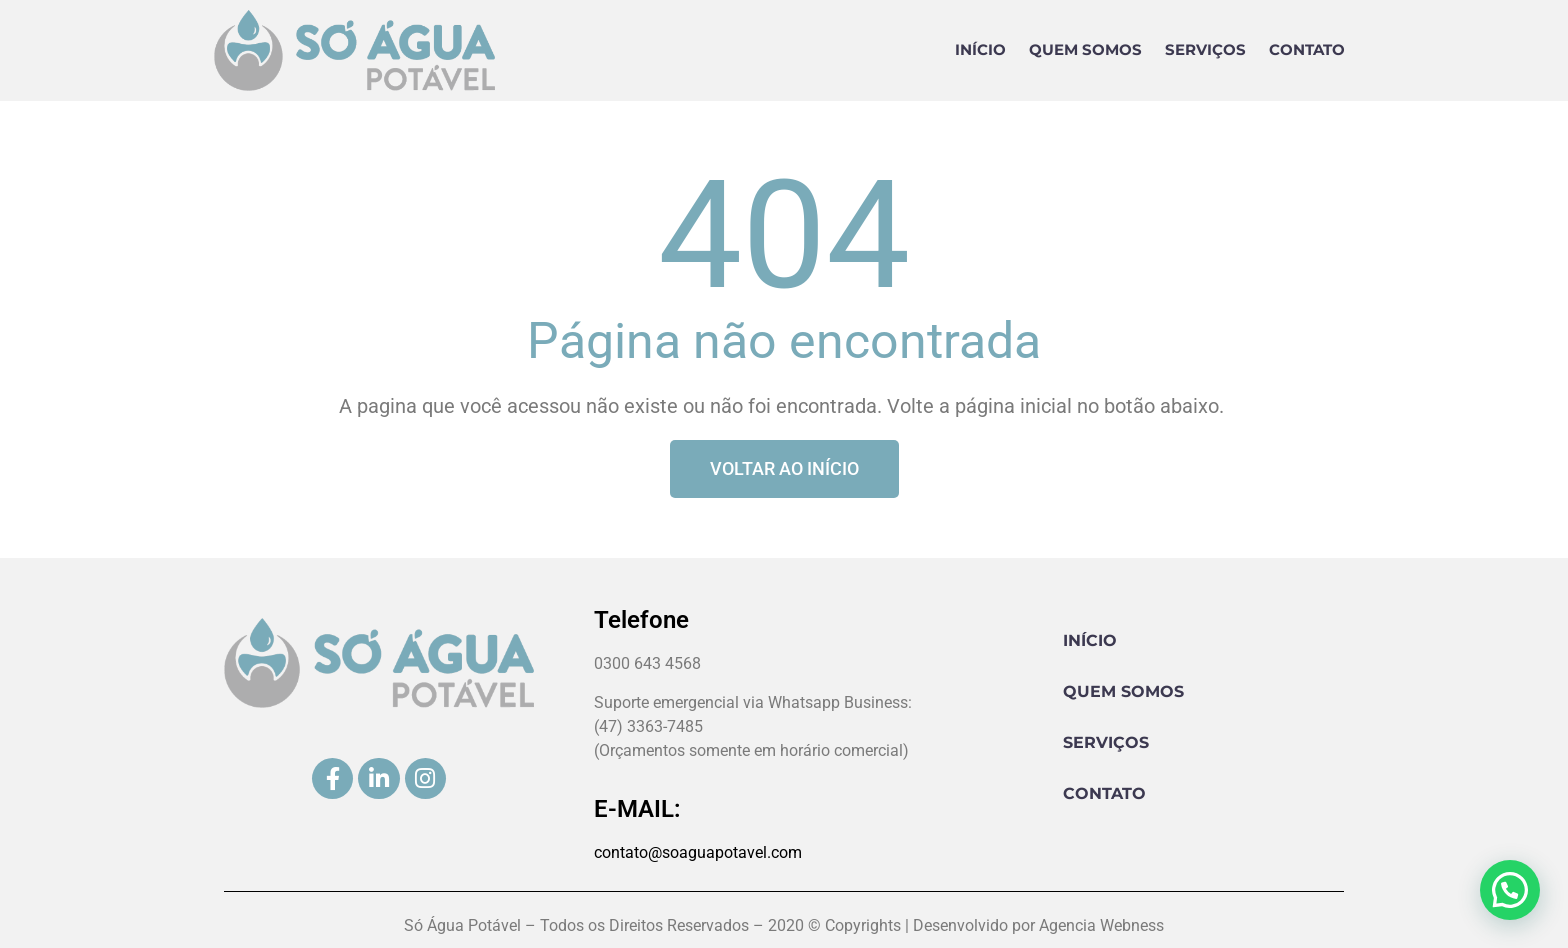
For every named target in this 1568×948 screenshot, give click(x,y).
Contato (1307, 49)
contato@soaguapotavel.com (698, 852)
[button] (1510, 890)
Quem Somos (1085, 49)
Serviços (1205, 49)
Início (980, 49)
